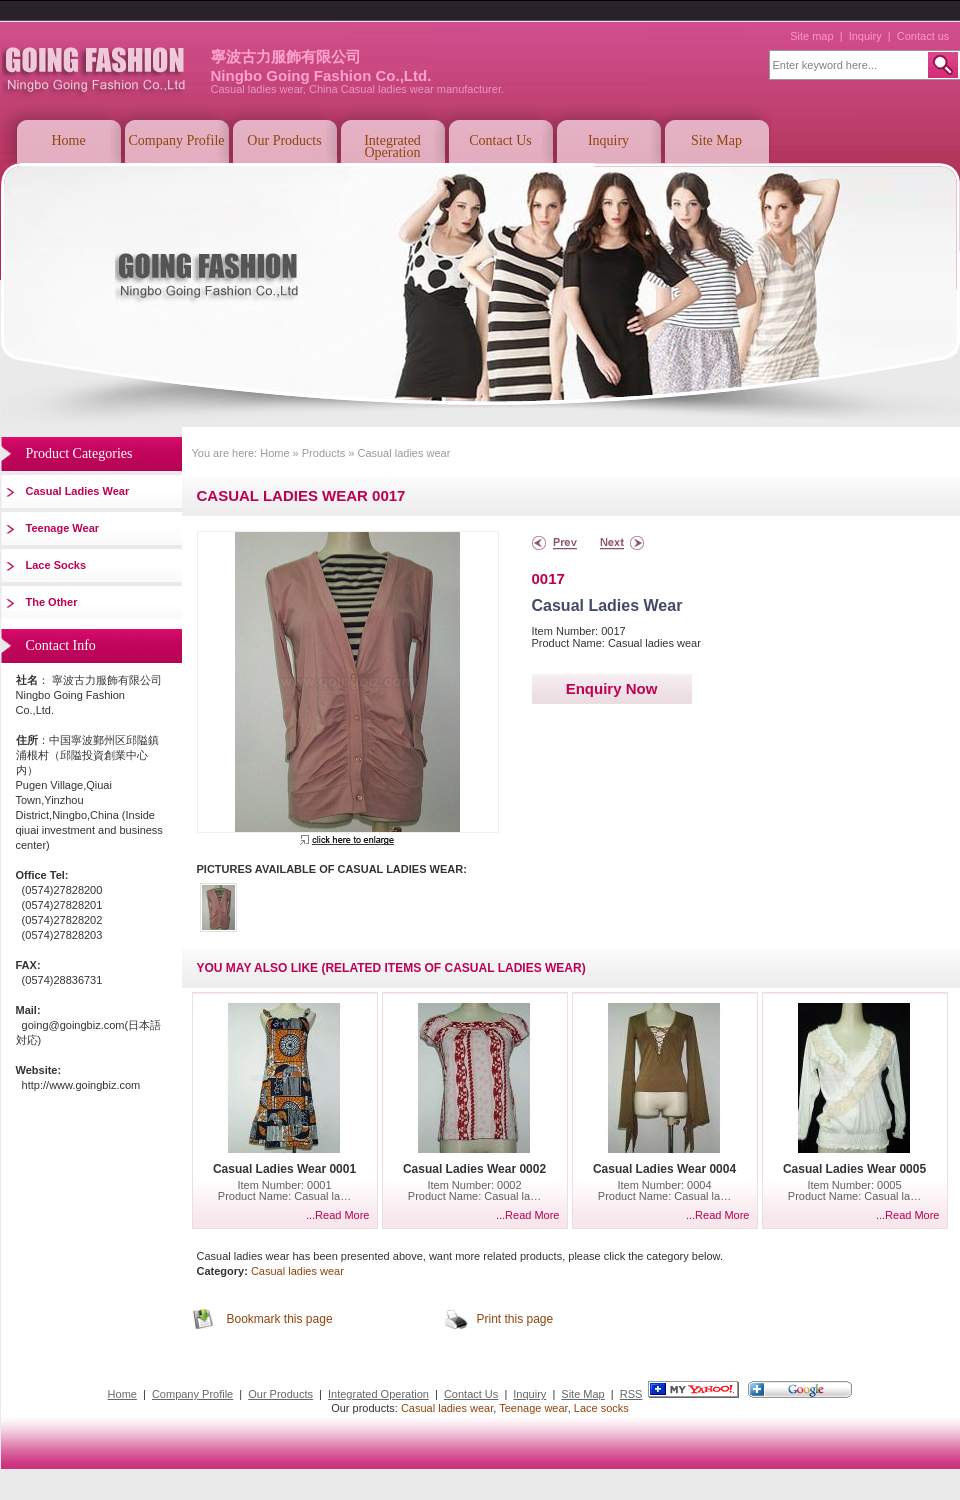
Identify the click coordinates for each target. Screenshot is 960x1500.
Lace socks (56, 565)
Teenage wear (63, 528)
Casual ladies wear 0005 (854, 1169)
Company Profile (176, 140)
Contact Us (500, 140)
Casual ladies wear (78, 491)
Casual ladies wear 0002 (474, 1169)
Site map (811, 36)
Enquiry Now (612, 688)
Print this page (515, 1319)
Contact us (923, 36)
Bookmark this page (280, 1319)
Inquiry (865, 36)
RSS (631, 1394)
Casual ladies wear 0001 (284, 1169)
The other (52, 602)
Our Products (284, 140)
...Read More (338, 1215)
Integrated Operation (392, 146)
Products (323, 453)
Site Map (716, 140)
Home (68, 140)
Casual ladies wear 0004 (664, 1169)
